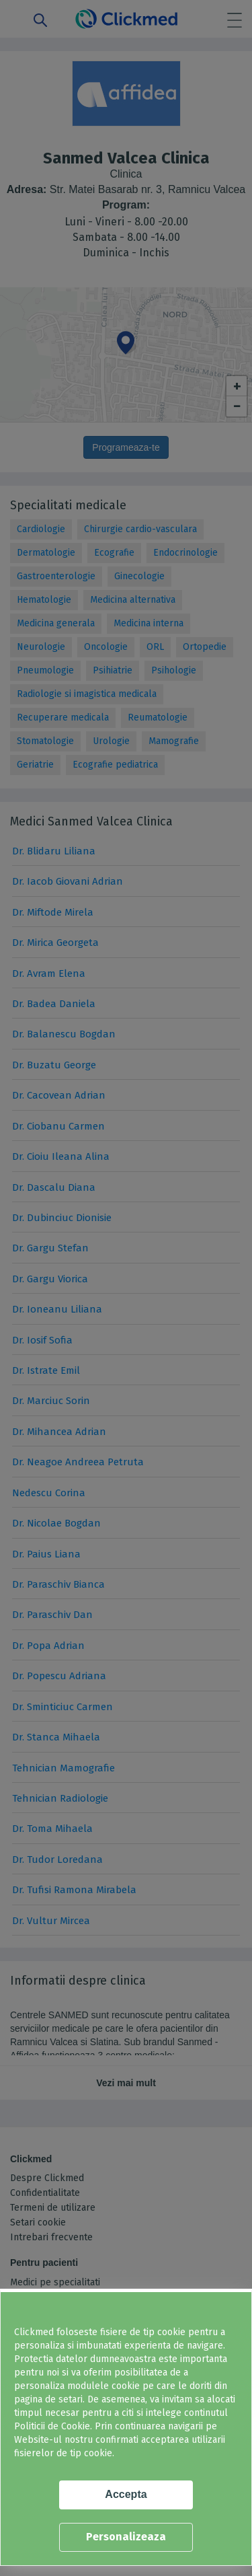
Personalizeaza (126, 2536)
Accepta (125, 2494)
